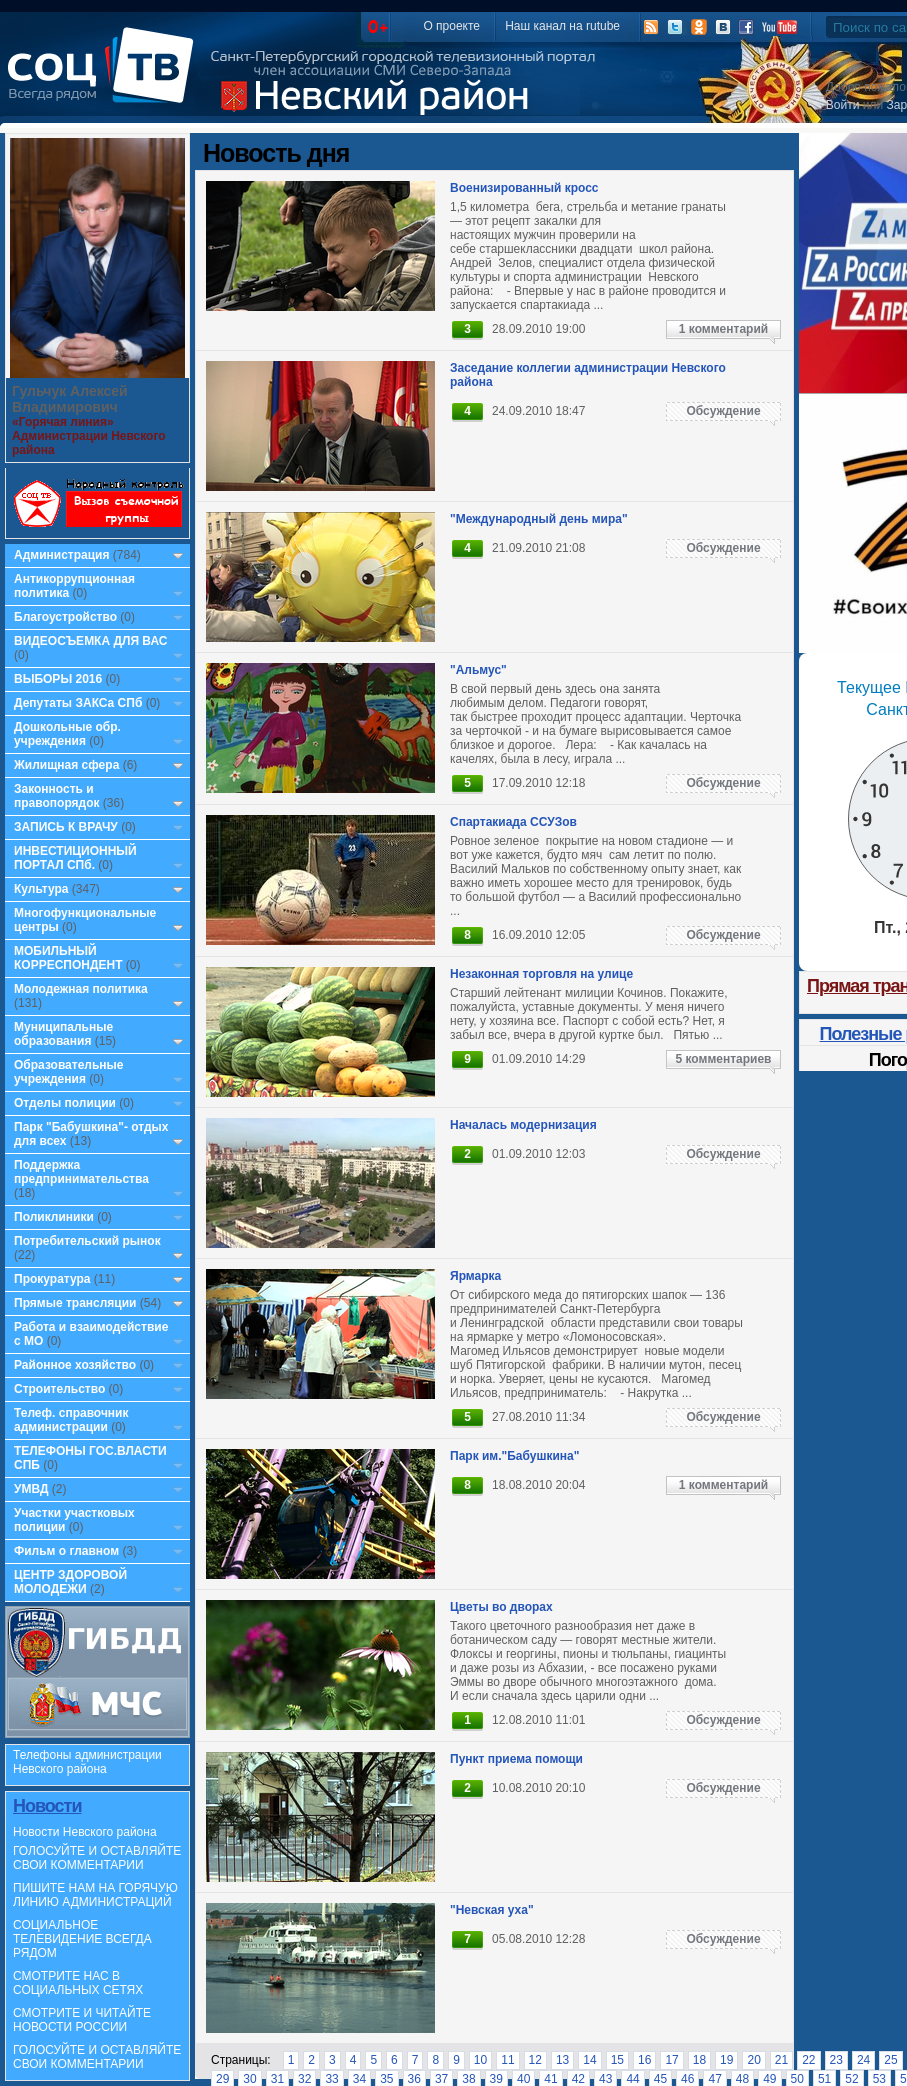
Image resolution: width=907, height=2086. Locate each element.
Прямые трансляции (75, 1303)
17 (671, 2060)
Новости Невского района (85, 1832)
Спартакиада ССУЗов (513, 822)
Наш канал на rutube (562, 26)
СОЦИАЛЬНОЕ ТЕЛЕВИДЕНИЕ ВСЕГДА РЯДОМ (82, 1939)
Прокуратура (52, 1279)
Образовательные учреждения (69, 1072)
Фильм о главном (66, 1551)
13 (562, 2060)
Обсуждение (723, 411)
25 (890, 2060)
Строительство (59, 1389)
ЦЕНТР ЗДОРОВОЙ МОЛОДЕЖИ (70, 1582)
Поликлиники (54, 1217)
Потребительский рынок (87, 1241)
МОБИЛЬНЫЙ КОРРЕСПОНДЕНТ (70, 958)
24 (863, 2060)
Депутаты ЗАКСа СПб (78, 703)
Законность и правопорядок (57, 796)
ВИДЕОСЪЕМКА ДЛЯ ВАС (90, 641)
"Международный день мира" (539, 519)
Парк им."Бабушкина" (514, 1456)
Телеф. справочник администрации (71, 1420)
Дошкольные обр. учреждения (67, 734)
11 (507, 2060)
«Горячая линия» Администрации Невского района (89, 436)
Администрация (61, 555)
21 (781, 2060)
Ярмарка (475, 1276)
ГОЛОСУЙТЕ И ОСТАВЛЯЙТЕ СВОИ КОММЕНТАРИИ (97, 1858)
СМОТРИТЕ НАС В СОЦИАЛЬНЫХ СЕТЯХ (78, 1983)
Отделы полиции (65, 1103)
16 (644, 2060)
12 (535, 2060)
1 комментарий (723, 329)
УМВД (31, 1489)
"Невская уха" (492, 1910)
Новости (47, 1806)
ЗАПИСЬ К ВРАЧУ (66, 827)
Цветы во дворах (501, 1607)
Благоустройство (67, 617)
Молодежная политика (81, 989)
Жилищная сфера (66, 765)
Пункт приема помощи (516, 1759)
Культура (41, 889)
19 (726, 2060)
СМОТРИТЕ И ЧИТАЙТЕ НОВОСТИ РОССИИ (82, 2020)
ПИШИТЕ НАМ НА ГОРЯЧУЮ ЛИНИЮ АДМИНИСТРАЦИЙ (95, 1895)
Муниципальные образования (63, 1034)
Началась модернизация (523, 1125)
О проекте (451, 26)
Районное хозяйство (75, 1365)
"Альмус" (478, 670)
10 (480, 2060)
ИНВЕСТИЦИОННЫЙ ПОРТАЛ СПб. (75, 858)
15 (617, 2060)
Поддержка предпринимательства (81, 1172)
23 (836, 2060)
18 (699, 2060)
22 (808, 2060)
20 (753, 2060)
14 (589, 2060)
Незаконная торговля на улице (541, 974)
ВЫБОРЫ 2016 (58, 679)
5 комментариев (723, 1059)
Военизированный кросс (524, 188)
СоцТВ (105, 79)
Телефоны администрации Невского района (87, 1762)
